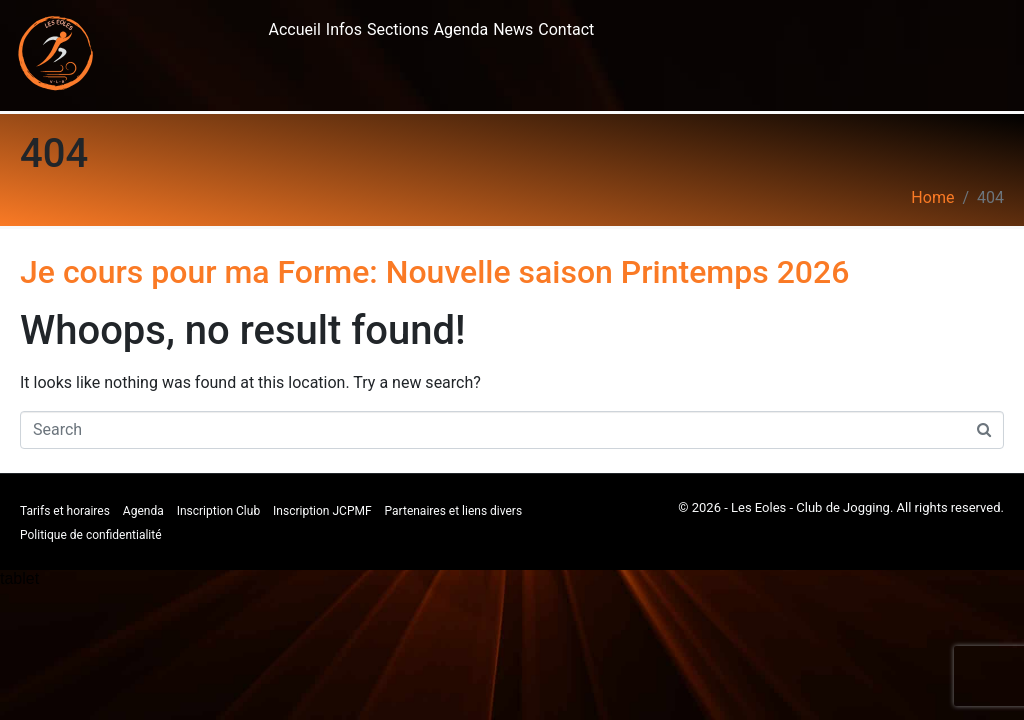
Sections (398, 29)
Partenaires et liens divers (454, 511)
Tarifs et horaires (65, 511)
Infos (344, 29)
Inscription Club (218, 511)
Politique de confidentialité (91, 535)
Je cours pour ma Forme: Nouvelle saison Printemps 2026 (434, 272)
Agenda (461, 29)
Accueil (295, 29)
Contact (566, 29)
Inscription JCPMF (322, 511)
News (513, 29)
